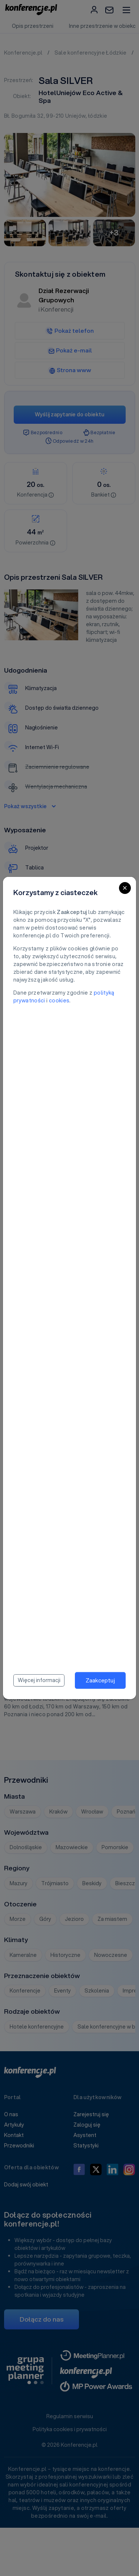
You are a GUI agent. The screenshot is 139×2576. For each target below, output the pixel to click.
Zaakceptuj (100, 1680)
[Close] (125, 888)
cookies (59, 1000)
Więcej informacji (39, 1680)
